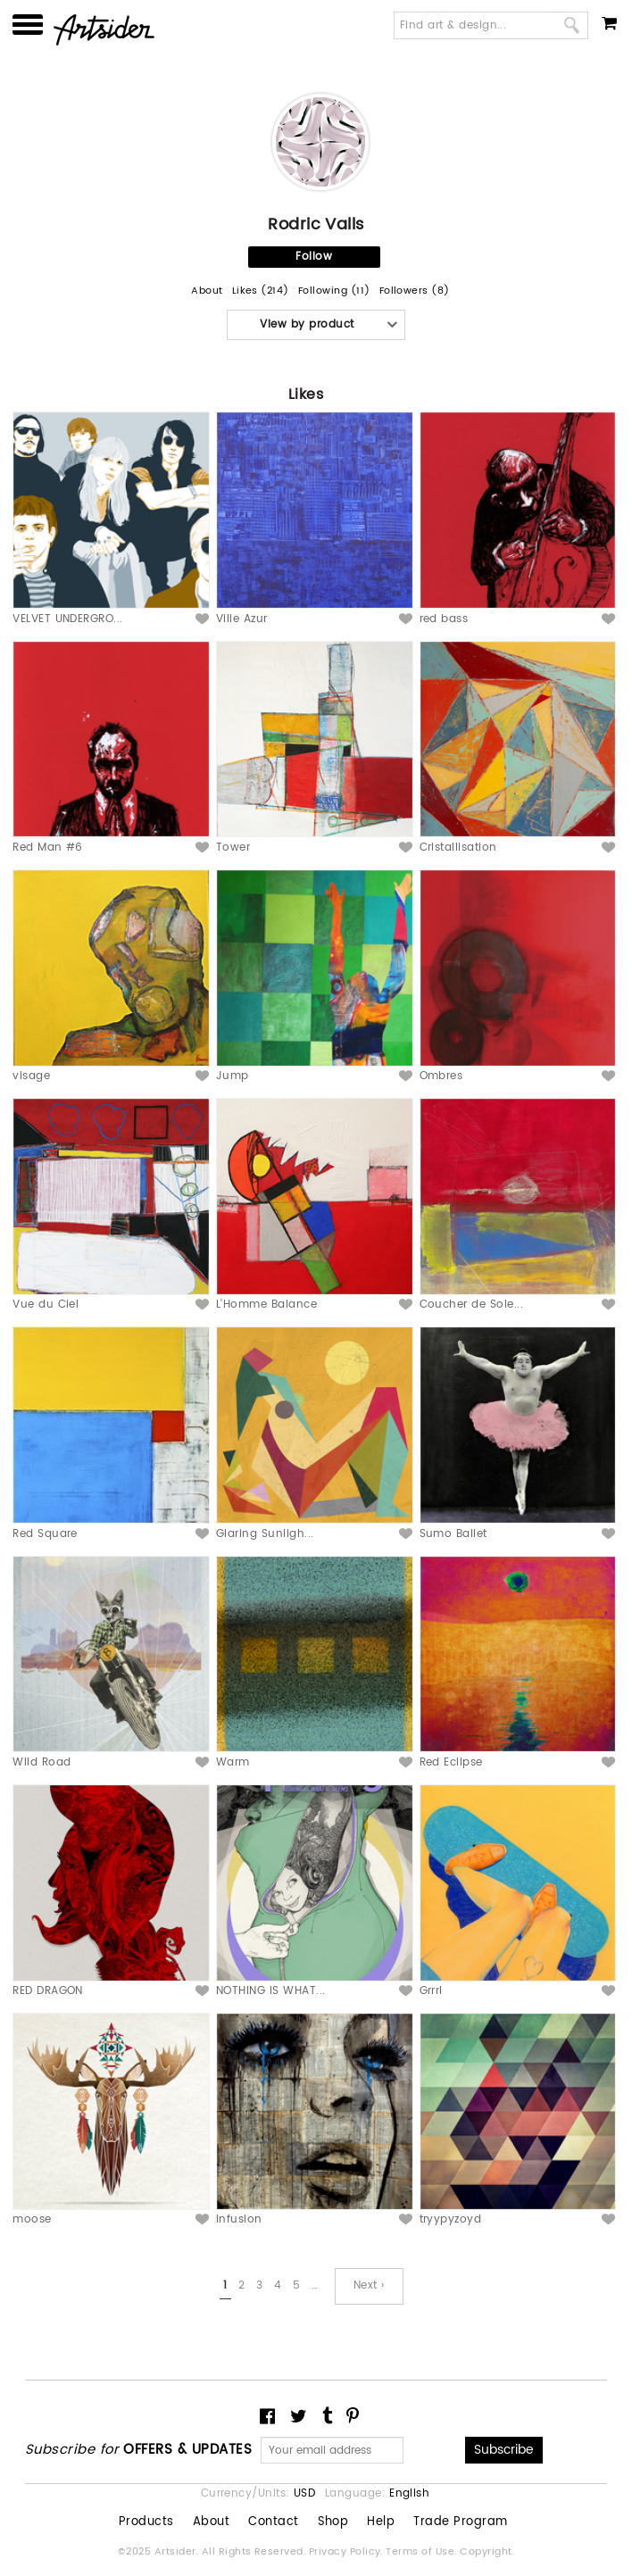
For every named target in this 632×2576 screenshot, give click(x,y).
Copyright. (487, 2552)
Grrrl (431, 1990)
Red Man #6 (47, 847)
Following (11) (334, 291)
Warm (233, 1762)
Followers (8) (414, 291)
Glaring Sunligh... (265, 1533)
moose (31, 2219)
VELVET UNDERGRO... (67, 619)
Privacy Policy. (348, 2552)
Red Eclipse (451, 1762)
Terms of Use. (423, 2552)
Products (146, 2522)
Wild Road (41, 1762)
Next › (369, 2285)
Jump (232, 1076)
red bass (444, 619)
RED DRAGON (47, 1990)
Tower (233, 847)
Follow (313, 256)
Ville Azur (242, 619)
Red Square (45, 1533)
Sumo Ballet (453, 1533)
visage (31, 1076)
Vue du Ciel (45, 1304)
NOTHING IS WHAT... (271, 1990)
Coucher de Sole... (472, 1304)
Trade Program (460, 2522)
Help (381, 2522)
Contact (273, 2522)
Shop (333, 2522)
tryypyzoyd (451, 2219)
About (206, 291)
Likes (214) (260, 291)
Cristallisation (458, 847)
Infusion (239, 2219)
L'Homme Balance (266, 1304)
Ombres (441, 1076)
